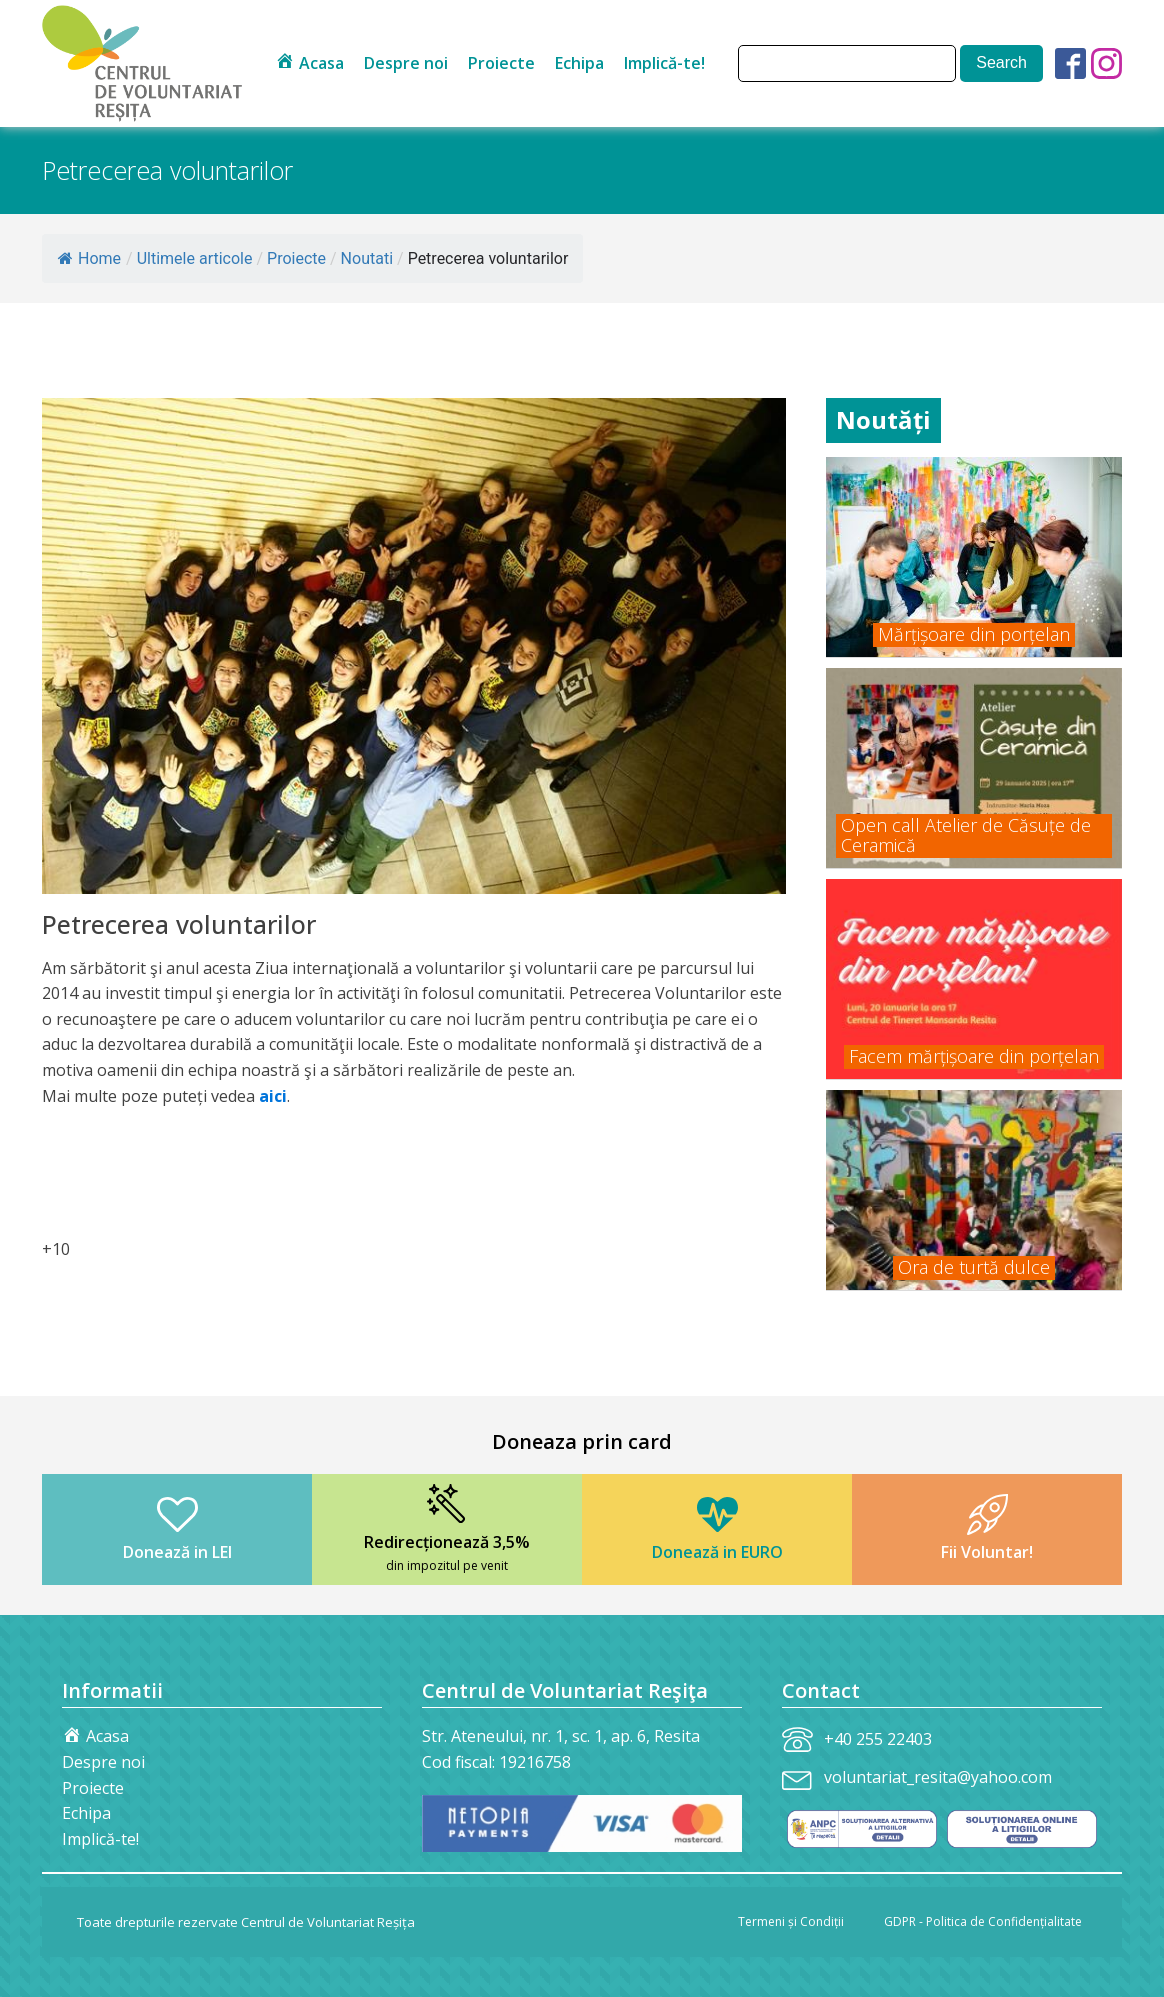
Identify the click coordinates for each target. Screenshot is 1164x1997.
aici (273, 1096)
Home (89, 258)
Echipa (579, 63)
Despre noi (406, 63)
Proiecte (501, 63)
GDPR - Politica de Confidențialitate (983, 1921)
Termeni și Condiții (791, 1921)
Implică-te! (664, 63)
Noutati (367, 258)
